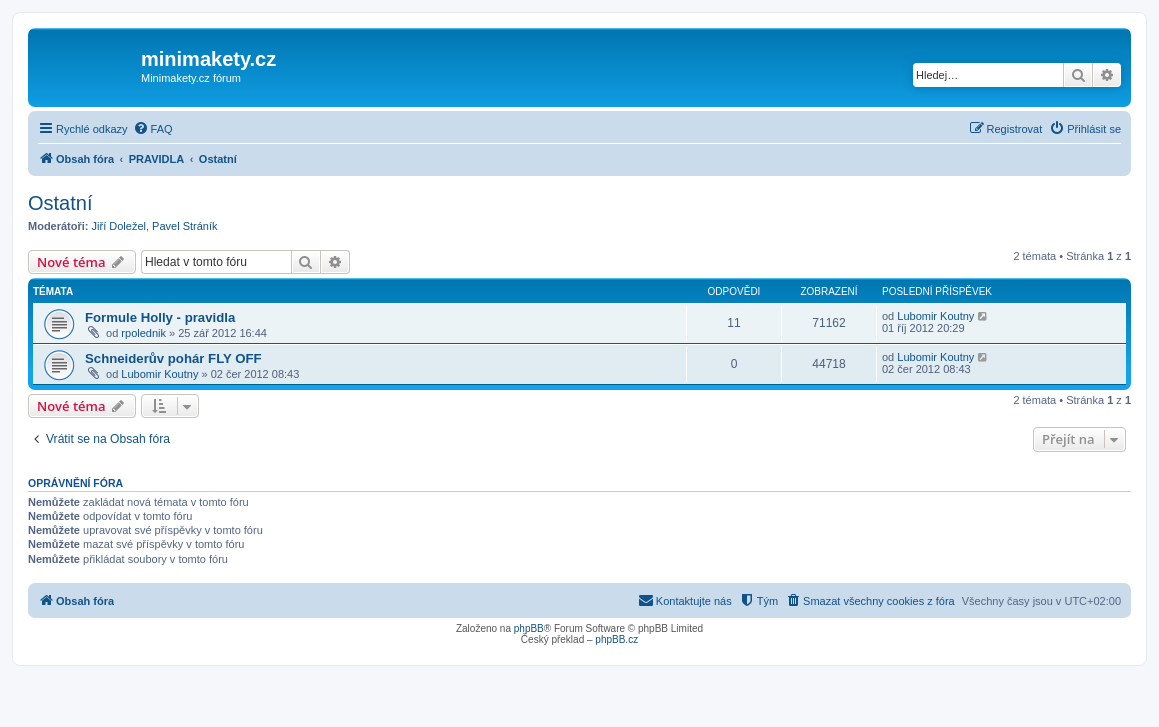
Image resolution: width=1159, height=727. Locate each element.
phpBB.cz (616, 639)
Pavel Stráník (184, 226)
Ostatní (60, 203)
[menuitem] (153, 129)
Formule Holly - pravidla (160, 317)
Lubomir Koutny (935, 316)
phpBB (529, 628)
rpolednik (143, 333)
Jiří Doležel (119, 226)
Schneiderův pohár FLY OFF (173, 358)
